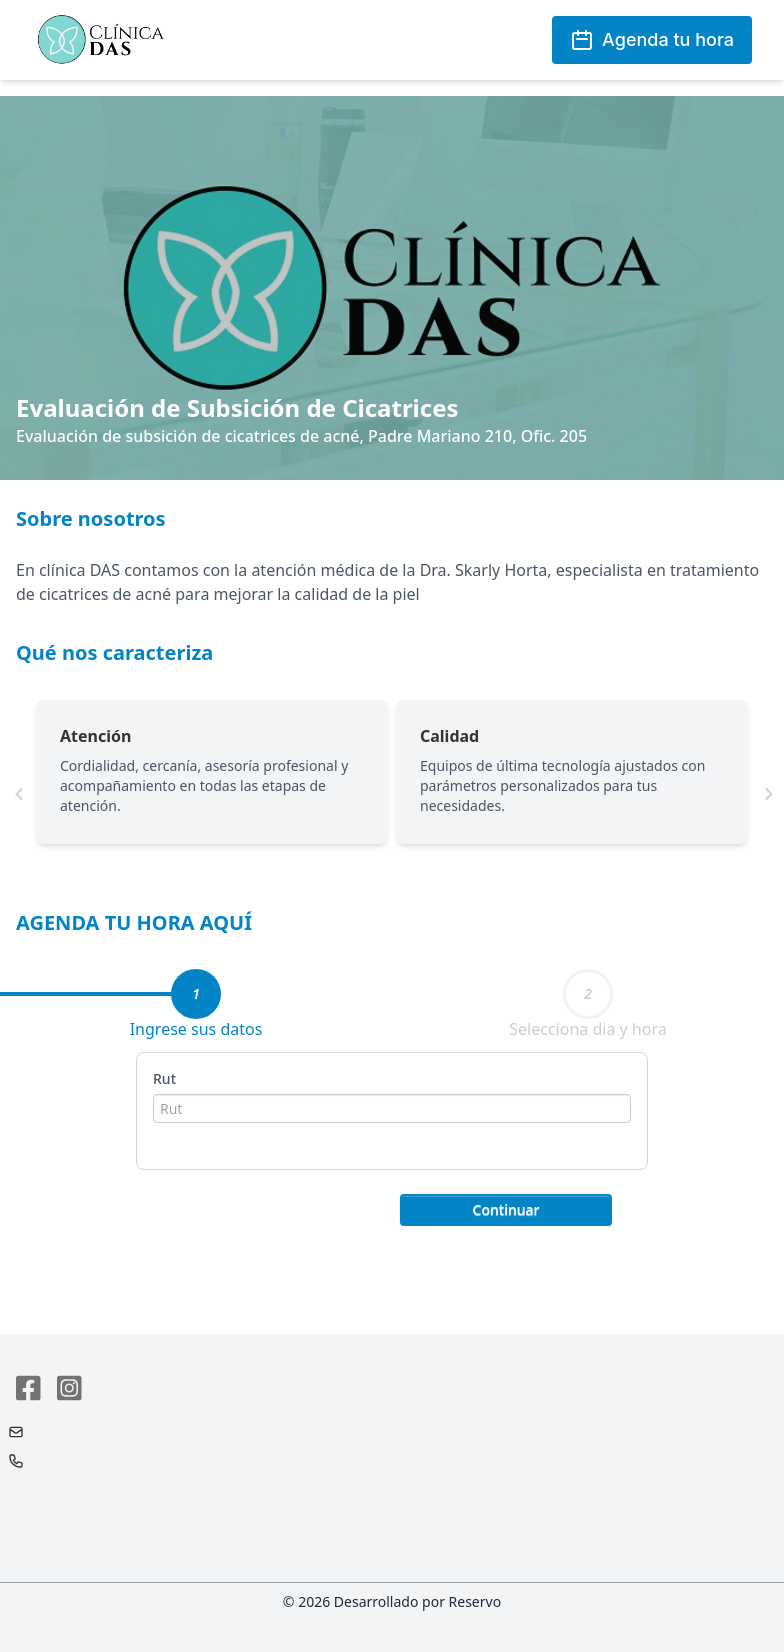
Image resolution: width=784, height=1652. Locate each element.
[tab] (196, 994)
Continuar (506, 1209)
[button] (506, 1208)
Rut (164, 1078)
